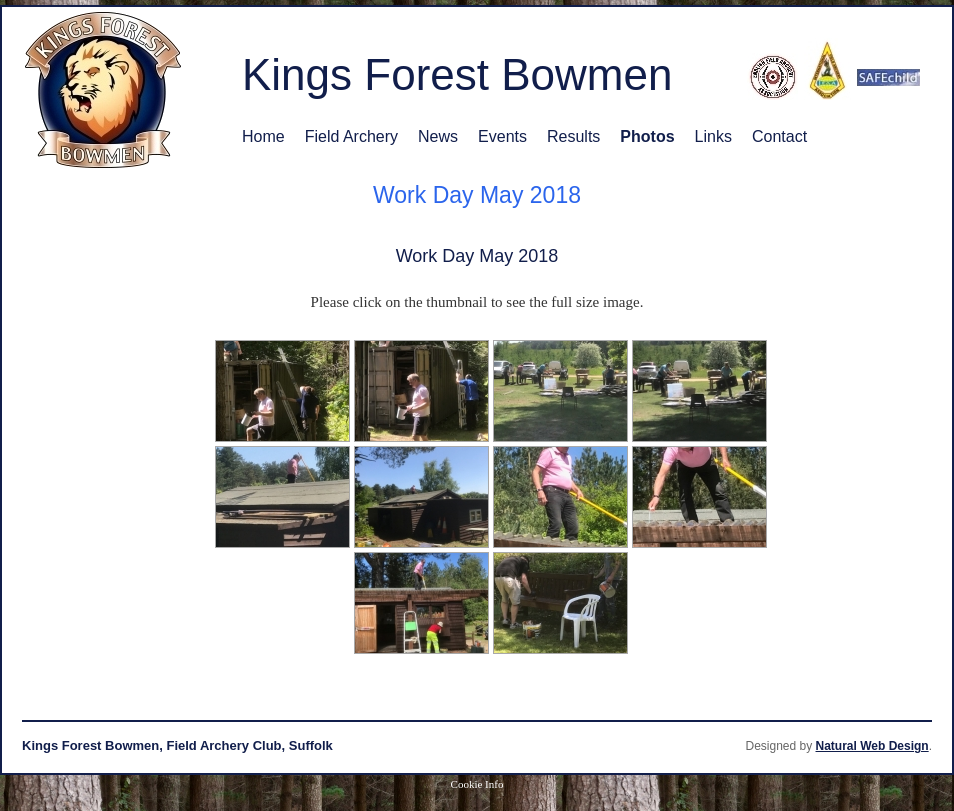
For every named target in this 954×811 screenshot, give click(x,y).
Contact (779, 136)
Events (502, 136)
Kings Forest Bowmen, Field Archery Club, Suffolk (177, 745)
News (438, 136)
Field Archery (351, 136)
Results (573, 136)
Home (263, 136)
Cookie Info (477, 784)
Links (713, 136)
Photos (647, 136)
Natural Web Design (872, 746)
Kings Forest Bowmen (457, 74)
